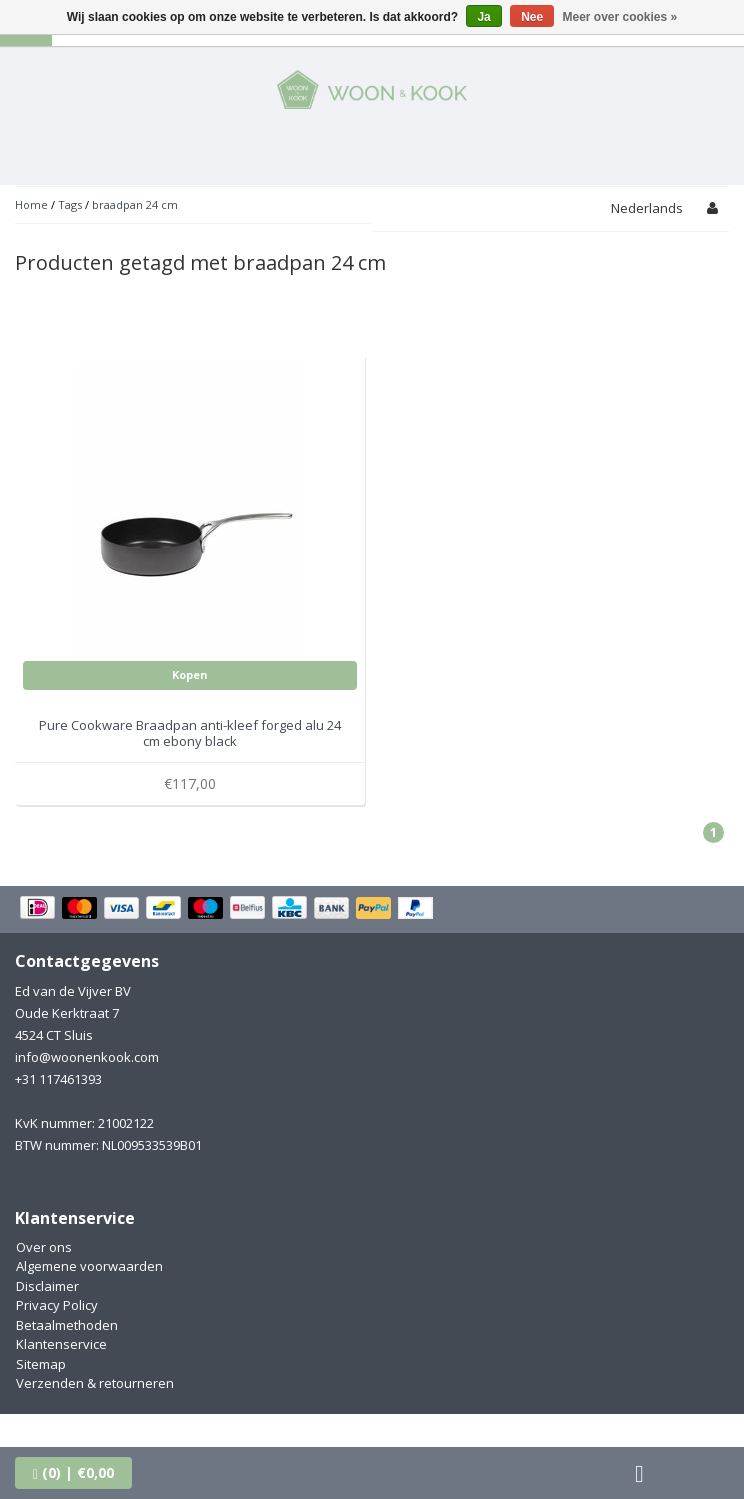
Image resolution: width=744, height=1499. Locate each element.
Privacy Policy (57, 1305)
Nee (532, 17)
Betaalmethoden (67, 1325)
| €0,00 (73, 1472)
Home (31, 204)
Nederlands (647, 208)
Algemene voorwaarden (89, 1266)
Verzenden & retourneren (95, 1383)
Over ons (44, 1247)
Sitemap (41, 1364)
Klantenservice (61, 1344)
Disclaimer (47, 1286)
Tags (70, 204)
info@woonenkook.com (87, 1057)
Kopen (190, 674)
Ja (483, 17)
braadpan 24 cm (135, 204)
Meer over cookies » (620, 17)
